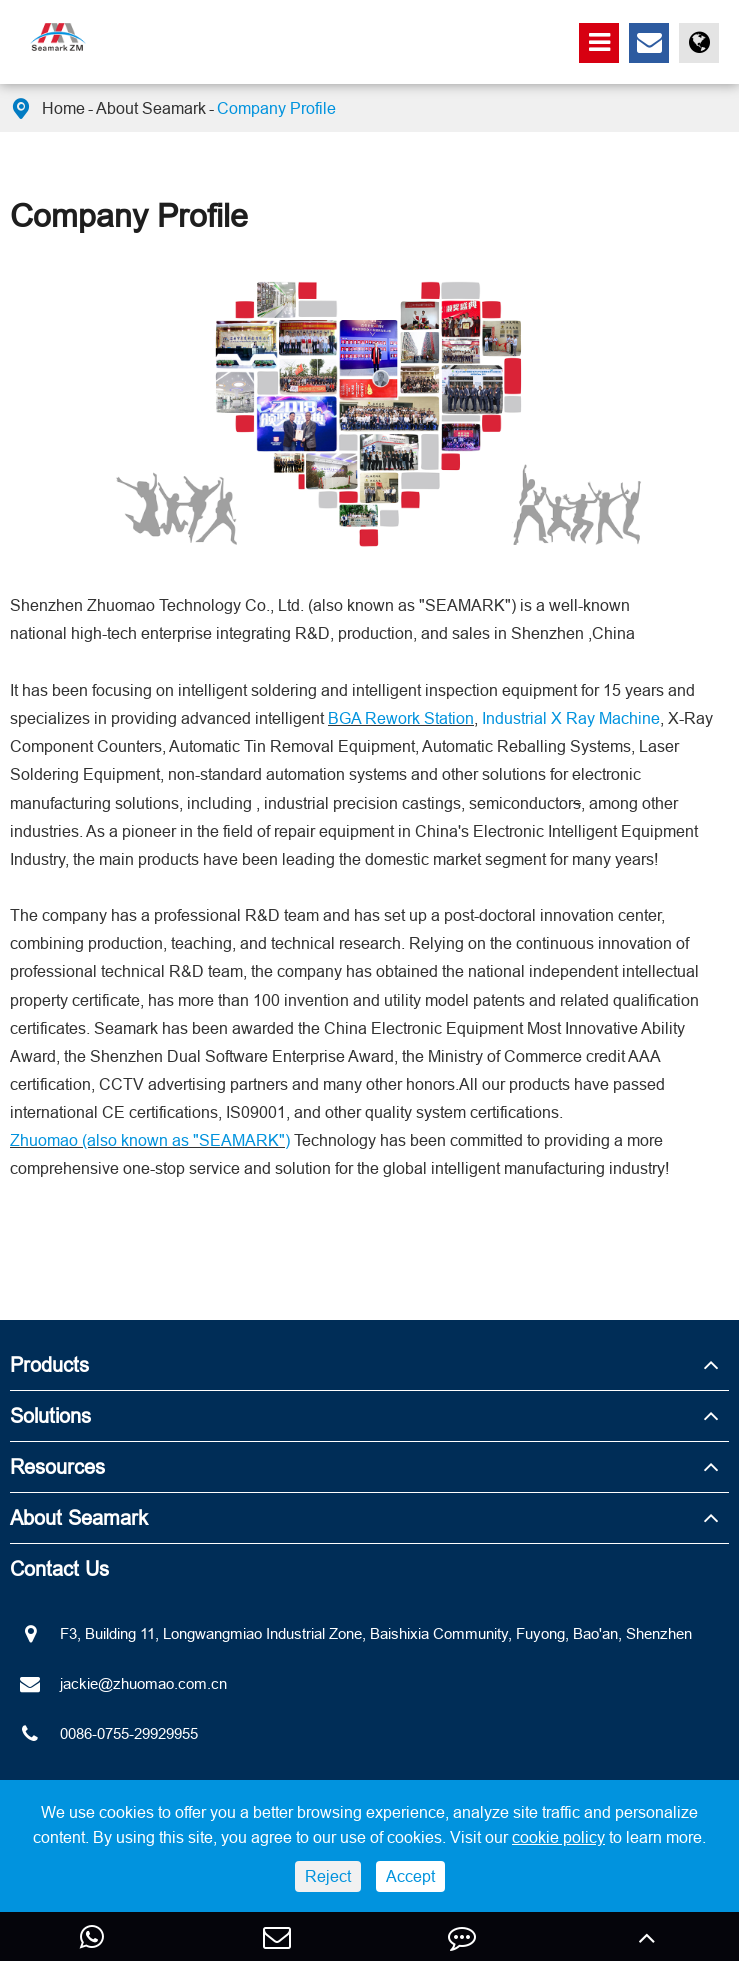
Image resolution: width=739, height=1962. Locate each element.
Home (63, 108)
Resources (57, 1466)
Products (49, 1364)
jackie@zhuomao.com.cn (118, 1684)
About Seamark (151, 108)
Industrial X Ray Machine (571, 718)
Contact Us (59, 1568)
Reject (328, 1876)
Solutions (50, 1415)
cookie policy (558, 1837)
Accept (410, 1876)
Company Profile (276, 108)
